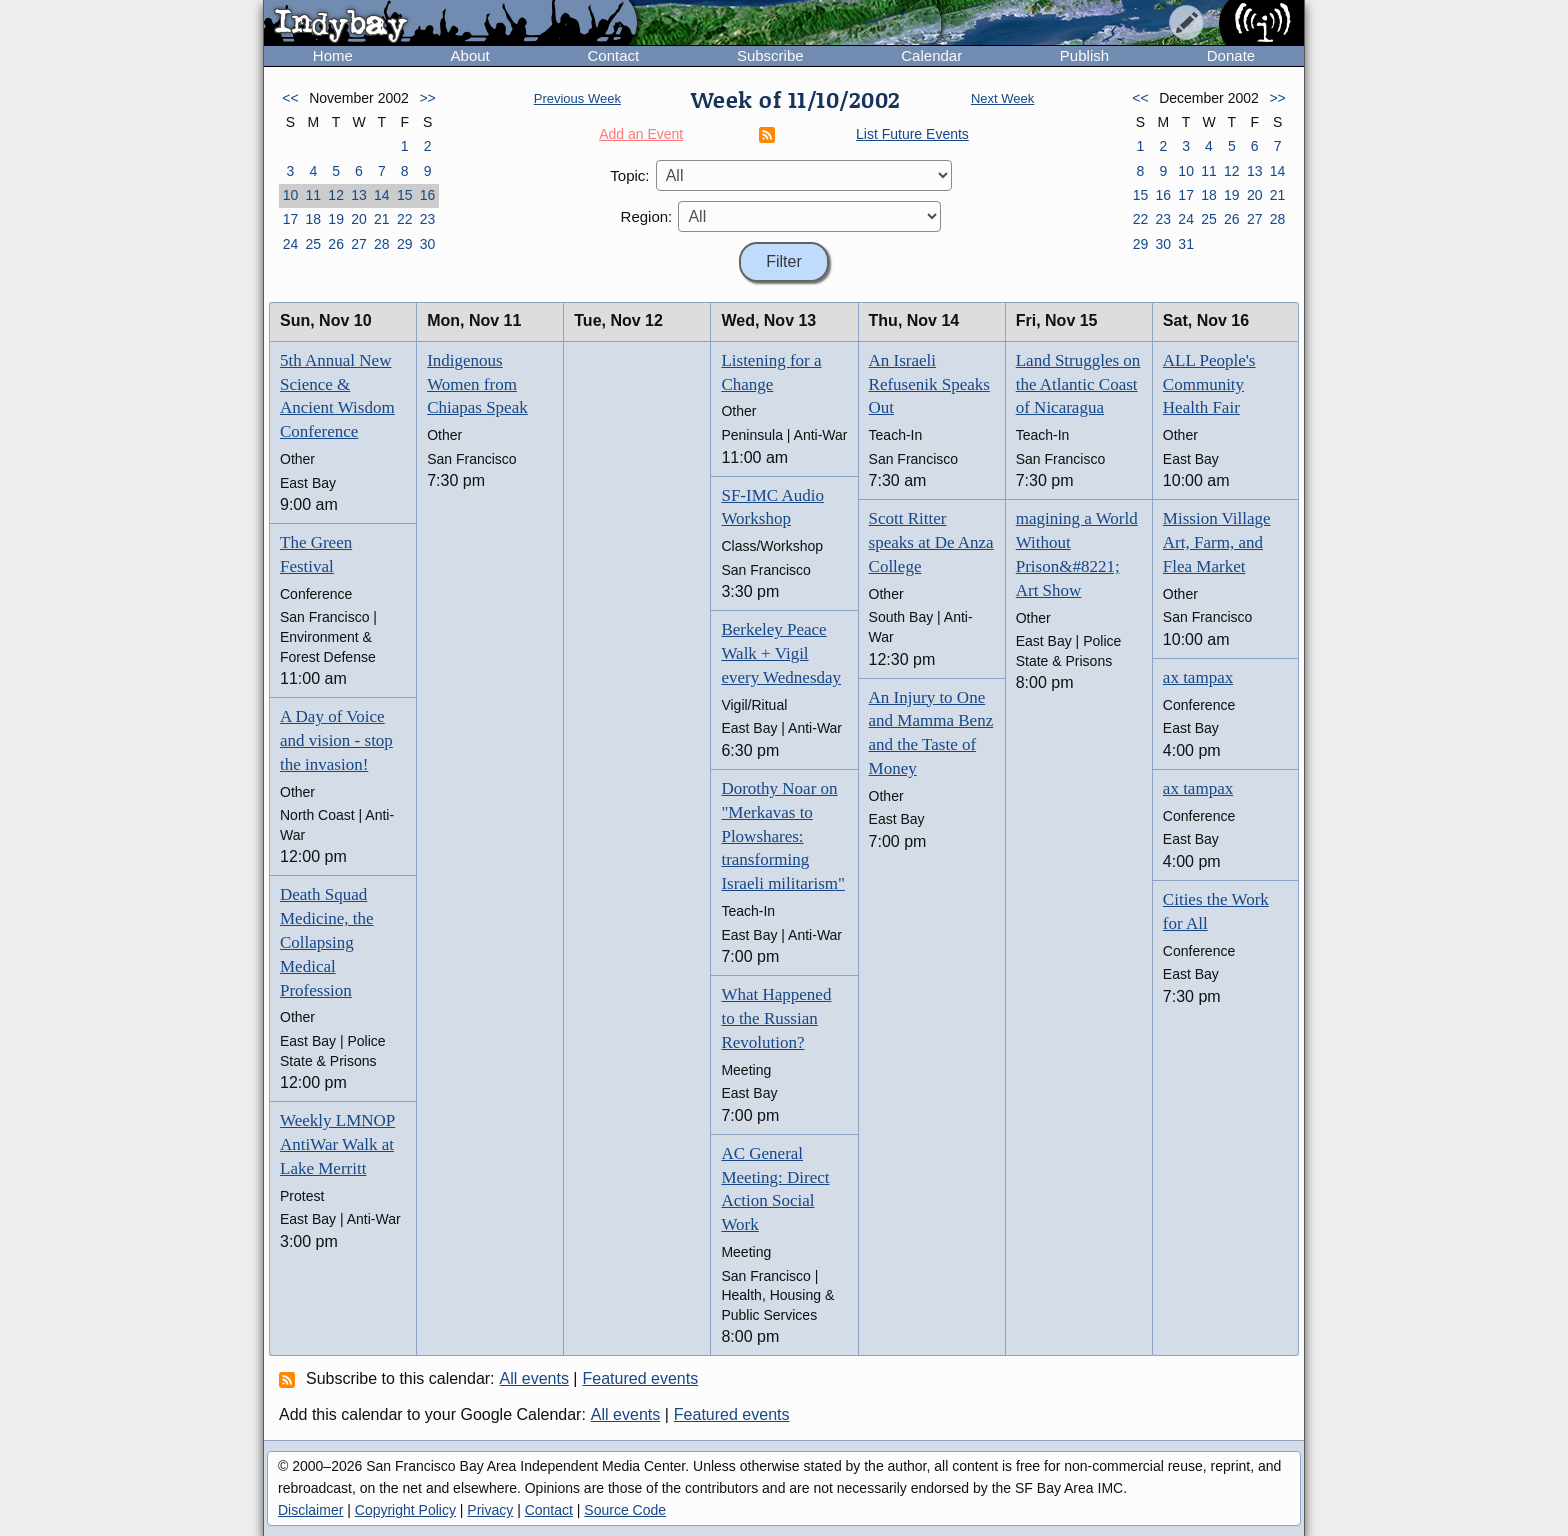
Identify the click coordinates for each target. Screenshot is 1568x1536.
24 (291, 244)
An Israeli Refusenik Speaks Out (929, 384)
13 (359, 195)
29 (405, 244)
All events (534, 1378)
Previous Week (577, 98)
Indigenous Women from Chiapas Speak (477, 384)
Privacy (490, 1510)
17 (291, 219)
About (470, 55)
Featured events (641, 1378)
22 (405, 219)
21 (382, 219)
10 (291, 195)
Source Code (625, 1510)
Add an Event (641, 134)
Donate (1231, 55)
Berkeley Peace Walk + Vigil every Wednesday (781, 653)
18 (313, 219)
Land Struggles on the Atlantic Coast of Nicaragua (1078, 384)
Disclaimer (310, 1510)
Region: (647, 216)
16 (428, 195)
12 (336, 195)
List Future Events (912, 134)
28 (382, 244)
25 (313, 244)
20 (359, 219)
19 (336, 219)
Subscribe (770, 55)
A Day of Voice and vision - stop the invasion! (336, 740)
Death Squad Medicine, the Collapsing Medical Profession (326, 942)
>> (427, 98)
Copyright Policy (405, 1510)
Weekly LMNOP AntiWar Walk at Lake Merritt (337, 1144)
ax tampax (1198, 677)
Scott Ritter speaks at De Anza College (931, 542)
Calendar (931, 55)
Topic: (629, 175)
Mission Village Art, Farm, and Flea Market (1217, 542)
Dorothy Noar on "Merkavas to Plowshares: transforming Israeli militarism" (783, 836)
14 (382, 195)
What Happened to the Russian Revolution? (776, 1018)
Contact (613, 55)
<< (290, 98)
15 (405, 195)
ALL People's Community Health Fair (1209, 384)
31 (1186, 244)
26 (336, 244)
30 (428, 244)
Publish (1084, 55)
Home (333, 55)
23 (428, 219)
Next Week (1002, 98)
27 (359, 244)
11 (313, 195)
